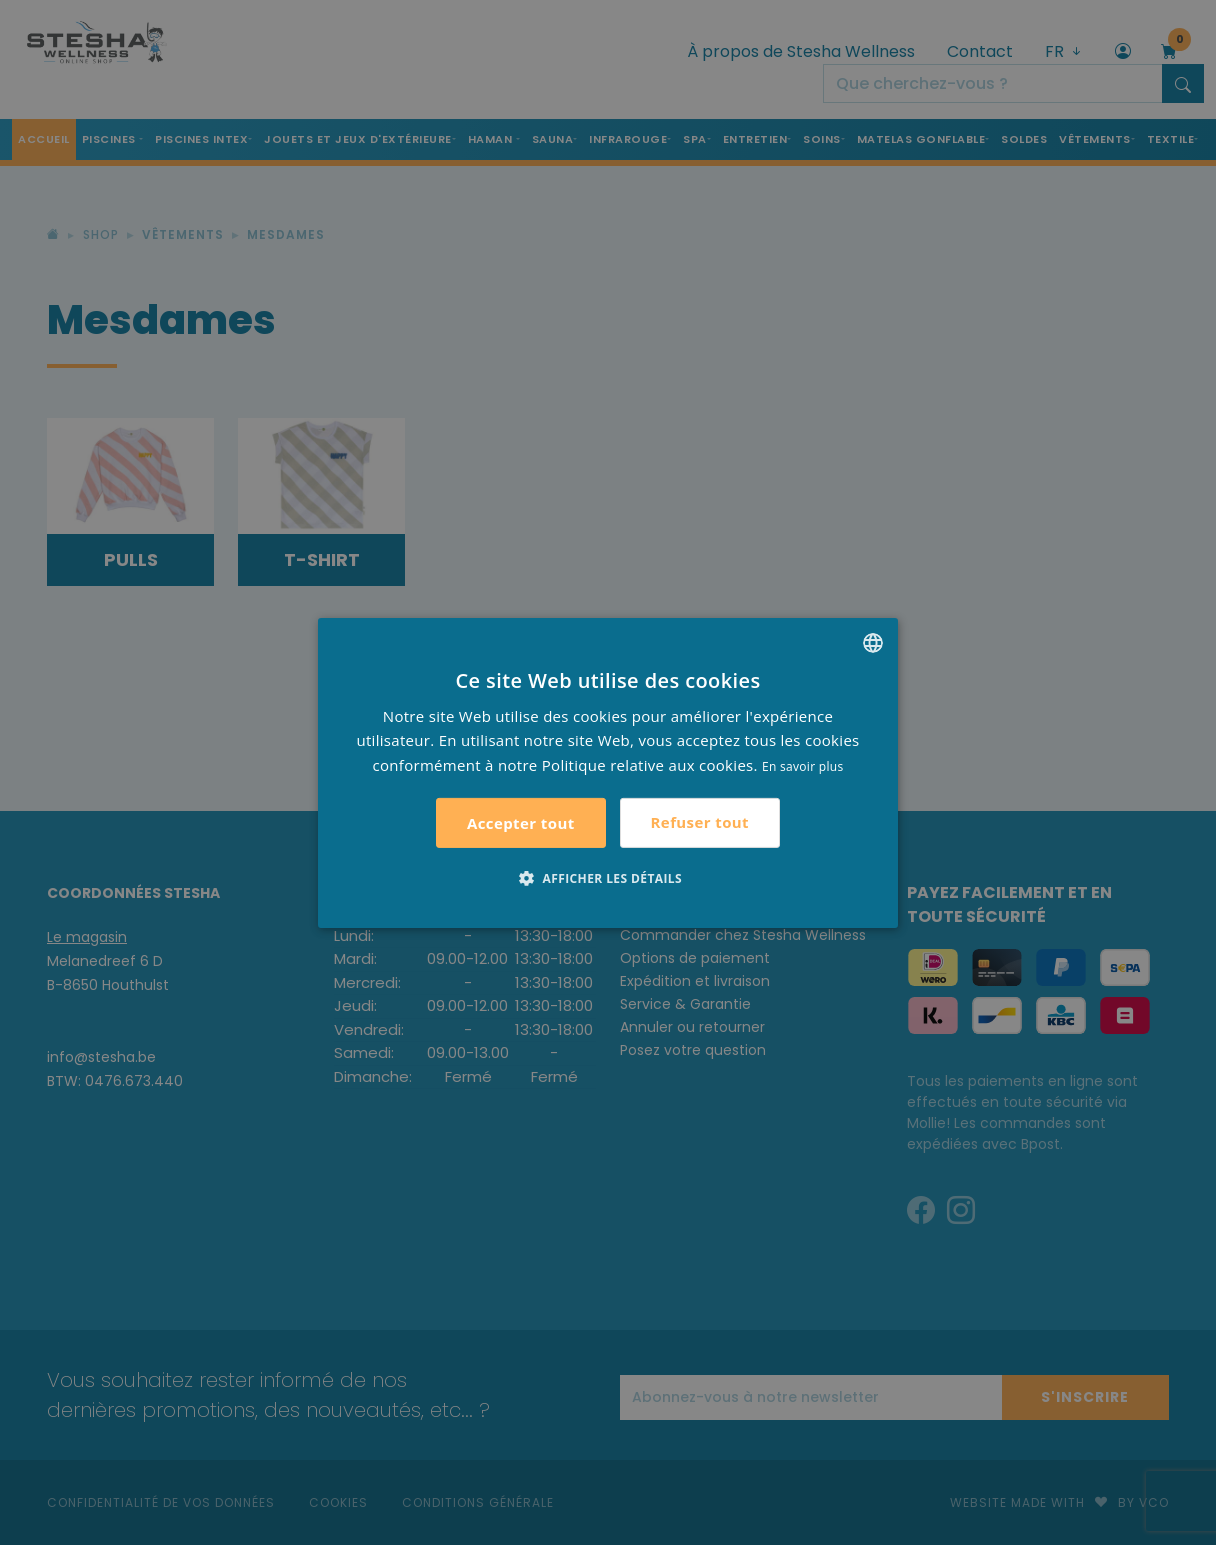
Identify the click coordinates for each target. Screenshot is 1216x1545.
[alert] (608, 772)
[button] (608, 878)
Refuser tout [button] (700, 822)
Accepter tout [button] (521, 823)
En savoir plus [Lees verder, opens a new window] (802, 766)
